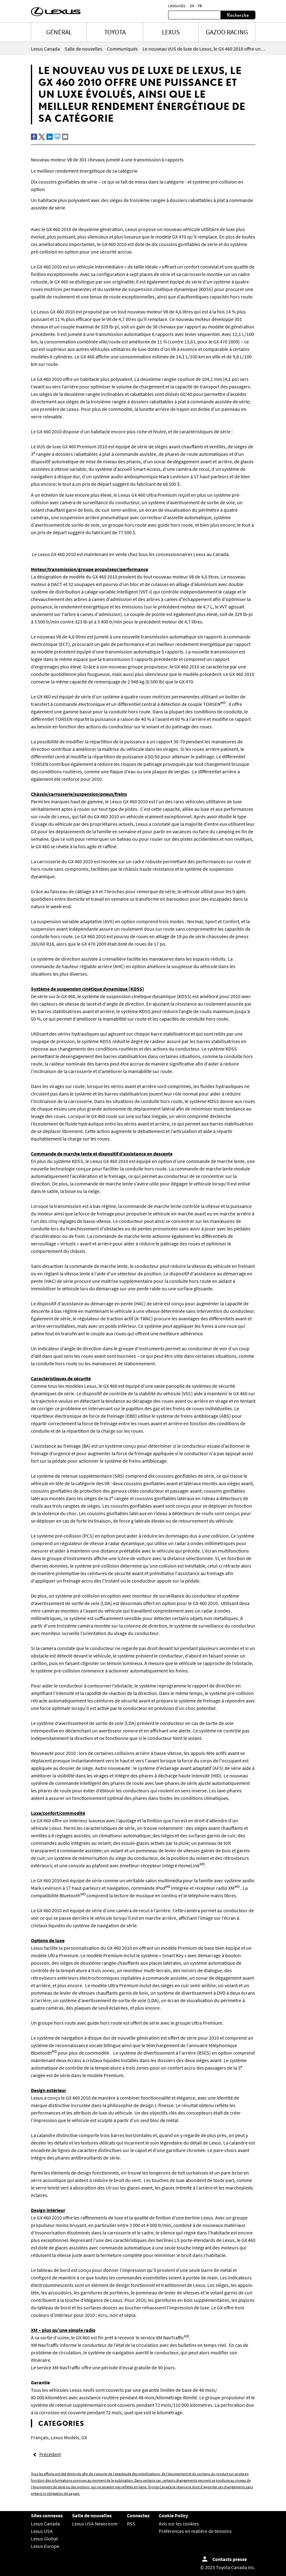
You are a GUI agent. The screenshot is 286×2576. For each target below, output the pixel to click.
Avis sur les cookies (179, 2523)
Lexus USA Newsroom (95, 2523)
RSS (131, 2523)
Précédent (50, 2454)
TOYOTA (115, 32)
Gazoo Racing (227, 32)
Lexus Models (65, 2437)
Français (40, 2437)
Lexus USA (42, 2531)
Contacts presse (229, 2559)
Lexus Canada (45, 2523)
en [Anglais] (192, 5)
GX (84, 2437)
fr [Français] (200, 5)
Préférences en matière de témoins (195, 2531)
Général (59, 32)
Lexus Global (44, 2538)
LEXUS (171, 32)
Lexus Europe (45, 2546)
